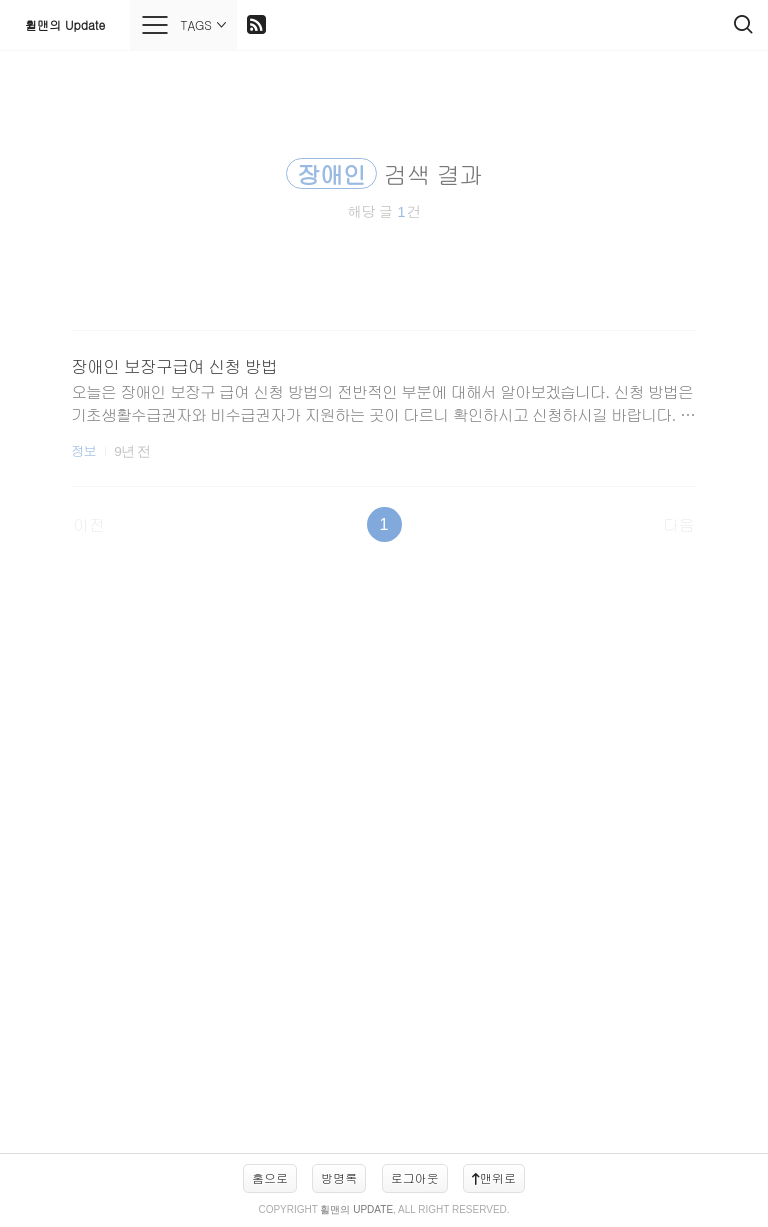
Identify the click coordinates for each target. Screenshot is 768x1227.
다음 (679, 524)
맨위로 (494, 1177)
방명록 (339, 1177)
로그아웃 (415, 1177)
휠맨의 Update (65, 24)
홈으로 (270, 1177)
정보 (83, 450)
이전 (89, 524)
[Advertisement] (384, 858)
